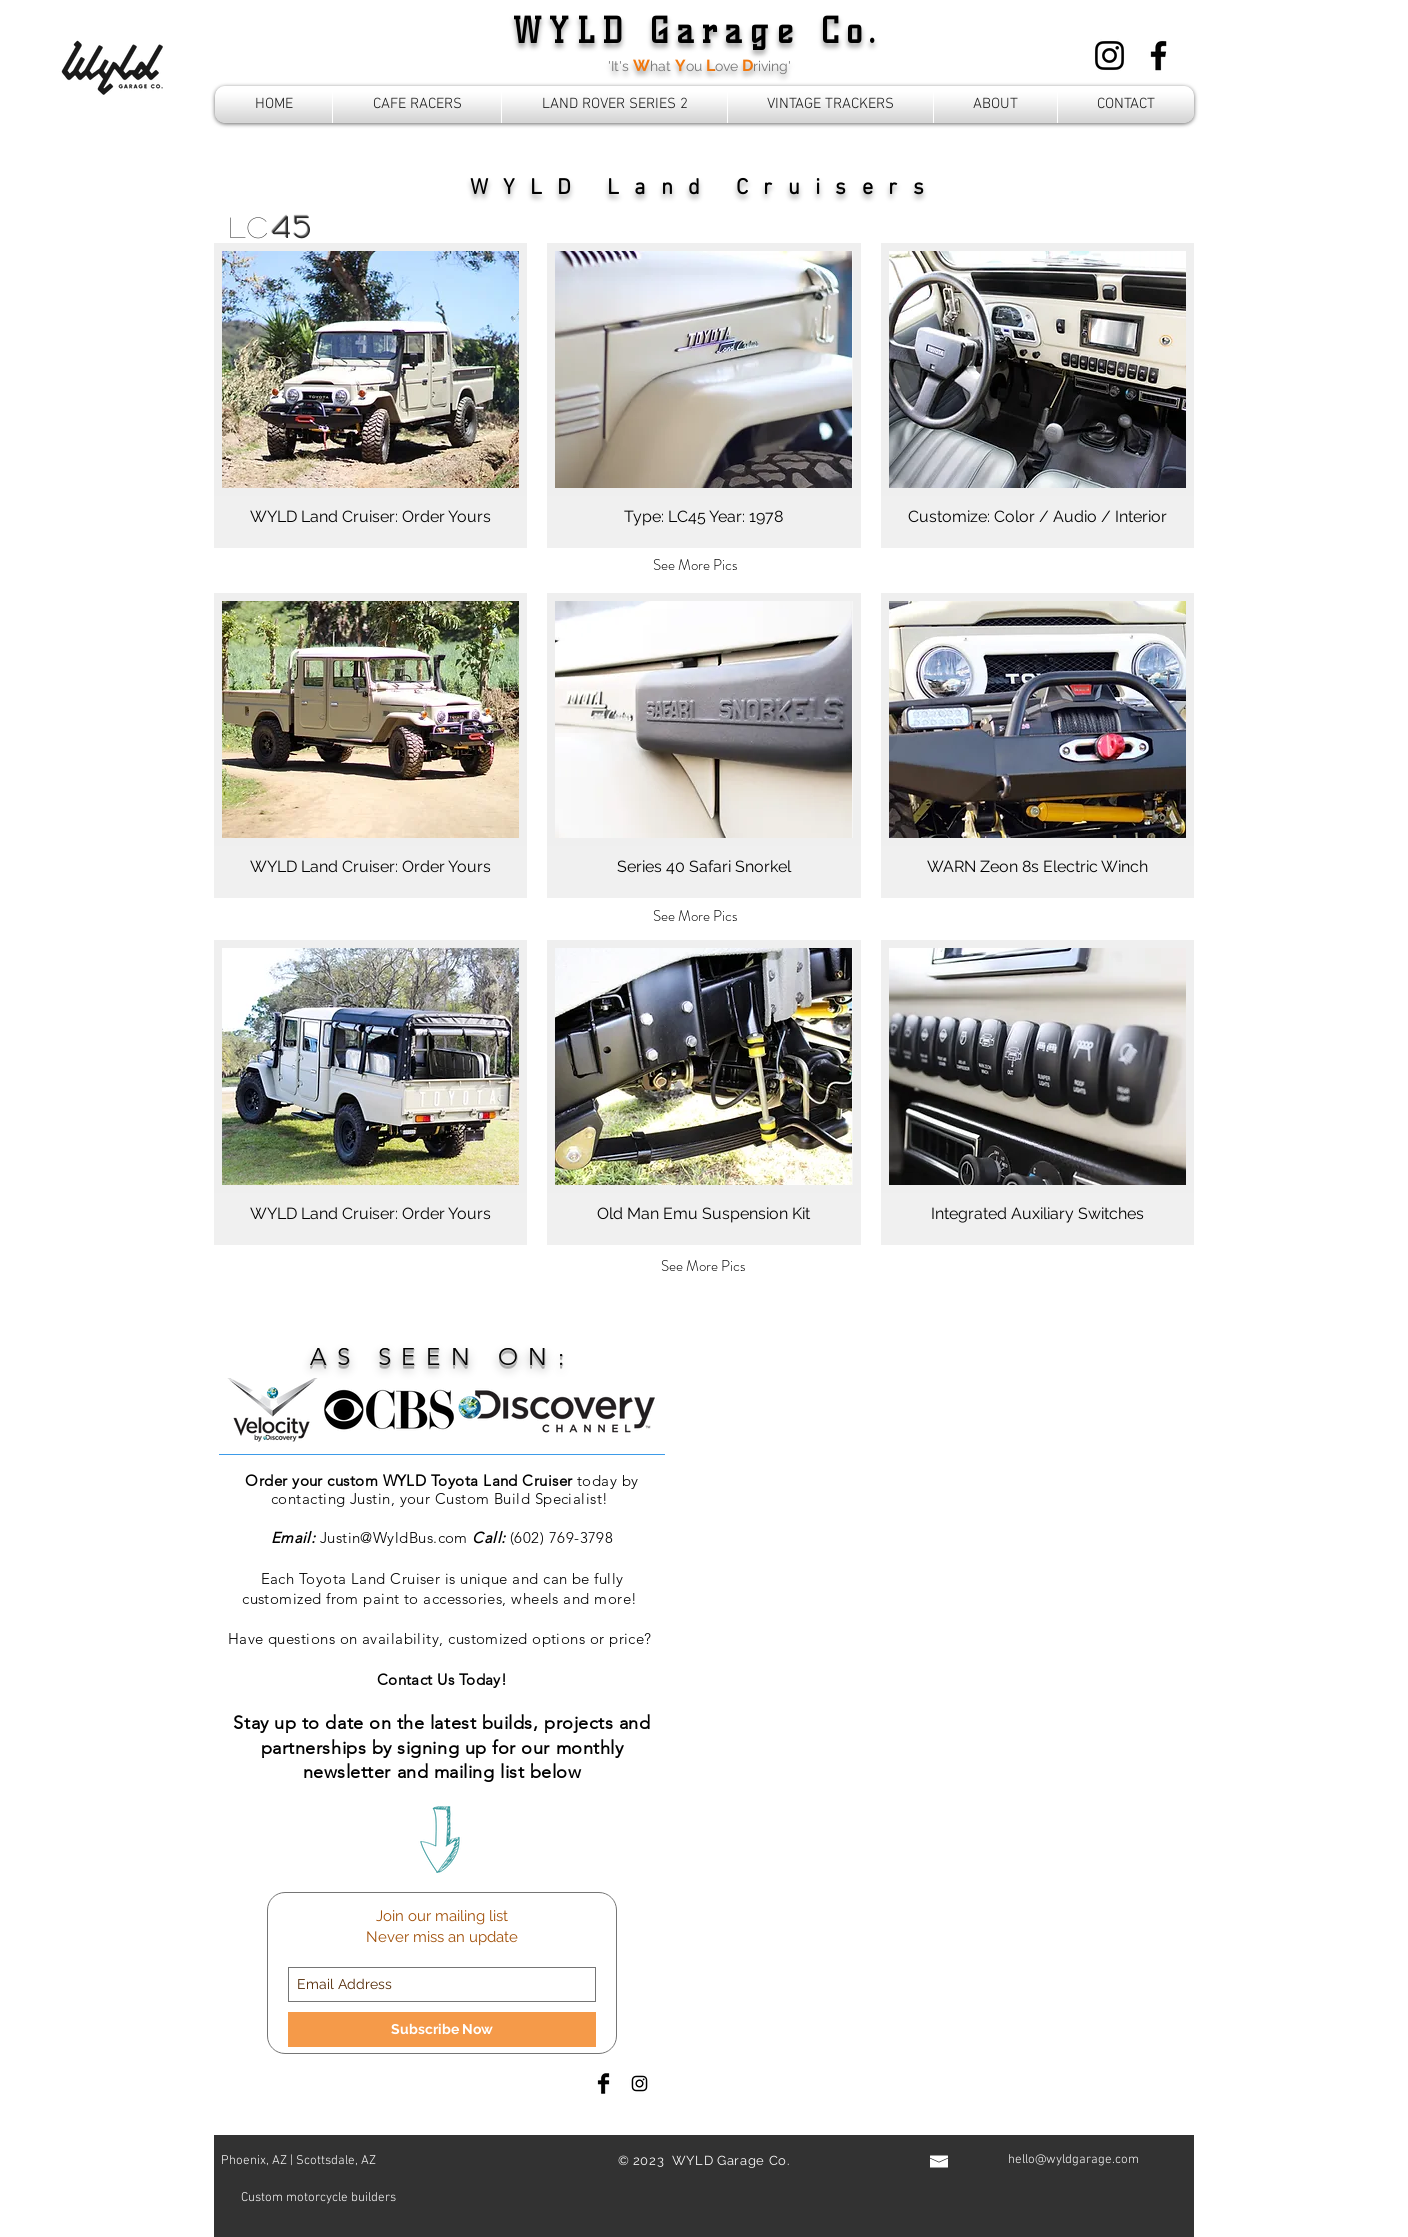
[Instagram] (1109, 55)
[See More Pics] (695, 565)
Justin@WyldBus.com (394, 1537)
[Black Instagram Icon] (639, 2083)
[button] (370, 395)
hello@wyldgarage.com (1073, 2160)
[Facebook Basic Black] (603, 2083)
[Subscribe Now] (442, 2029)
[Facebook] (1158, 55)
